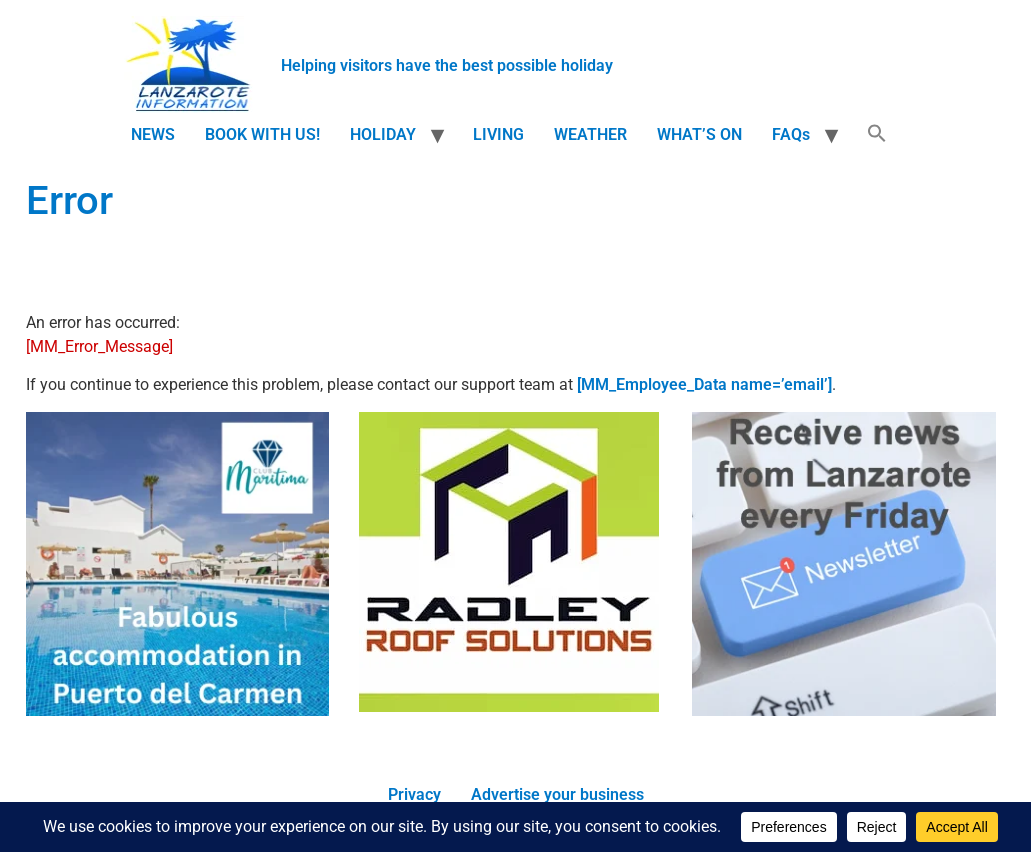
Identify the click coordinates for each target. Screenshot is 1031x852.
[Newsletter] (844, 710)
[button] (877, 135)
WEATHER (590, 134)
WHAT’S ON (699, 134)
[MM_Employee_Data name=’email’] (704, 384)
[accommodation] (178, 710)
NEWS (153, 134)
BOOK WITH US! (262, 134)
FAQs (791, 134)
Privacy (414, 794)
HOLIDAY (383, 134)
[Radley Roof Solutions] (509, 706)
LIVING (498, 134)
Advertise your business (557, 794)
